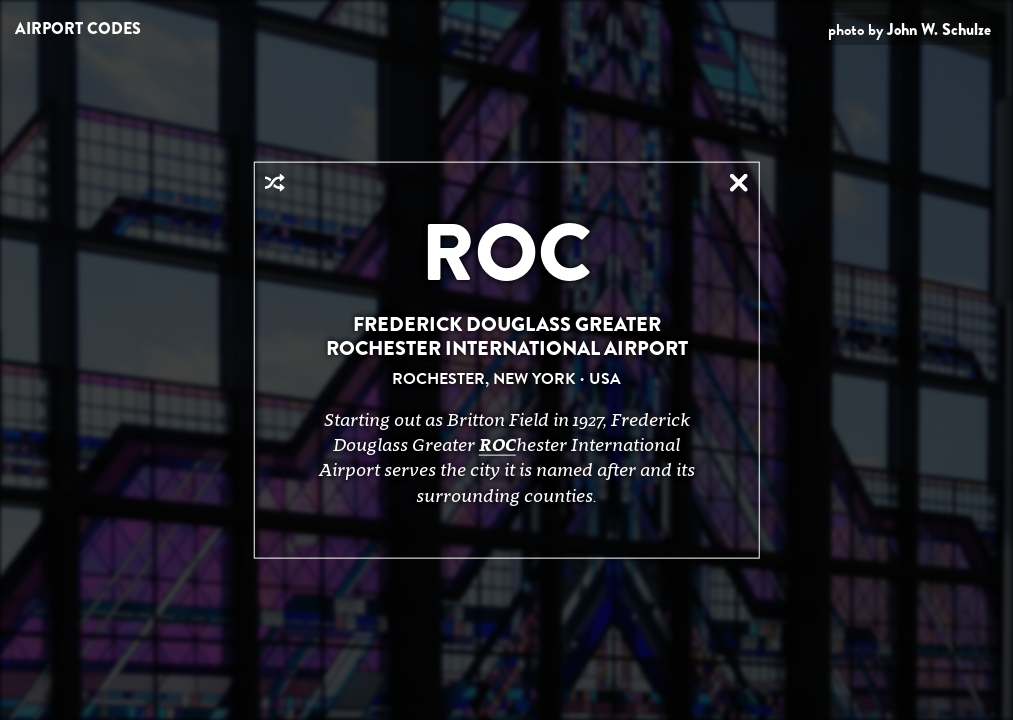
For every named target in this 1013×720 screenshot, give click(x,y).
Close (739, 183)
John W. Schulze (939, 29)
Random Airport (274, 183)
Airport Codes (78, 28)
